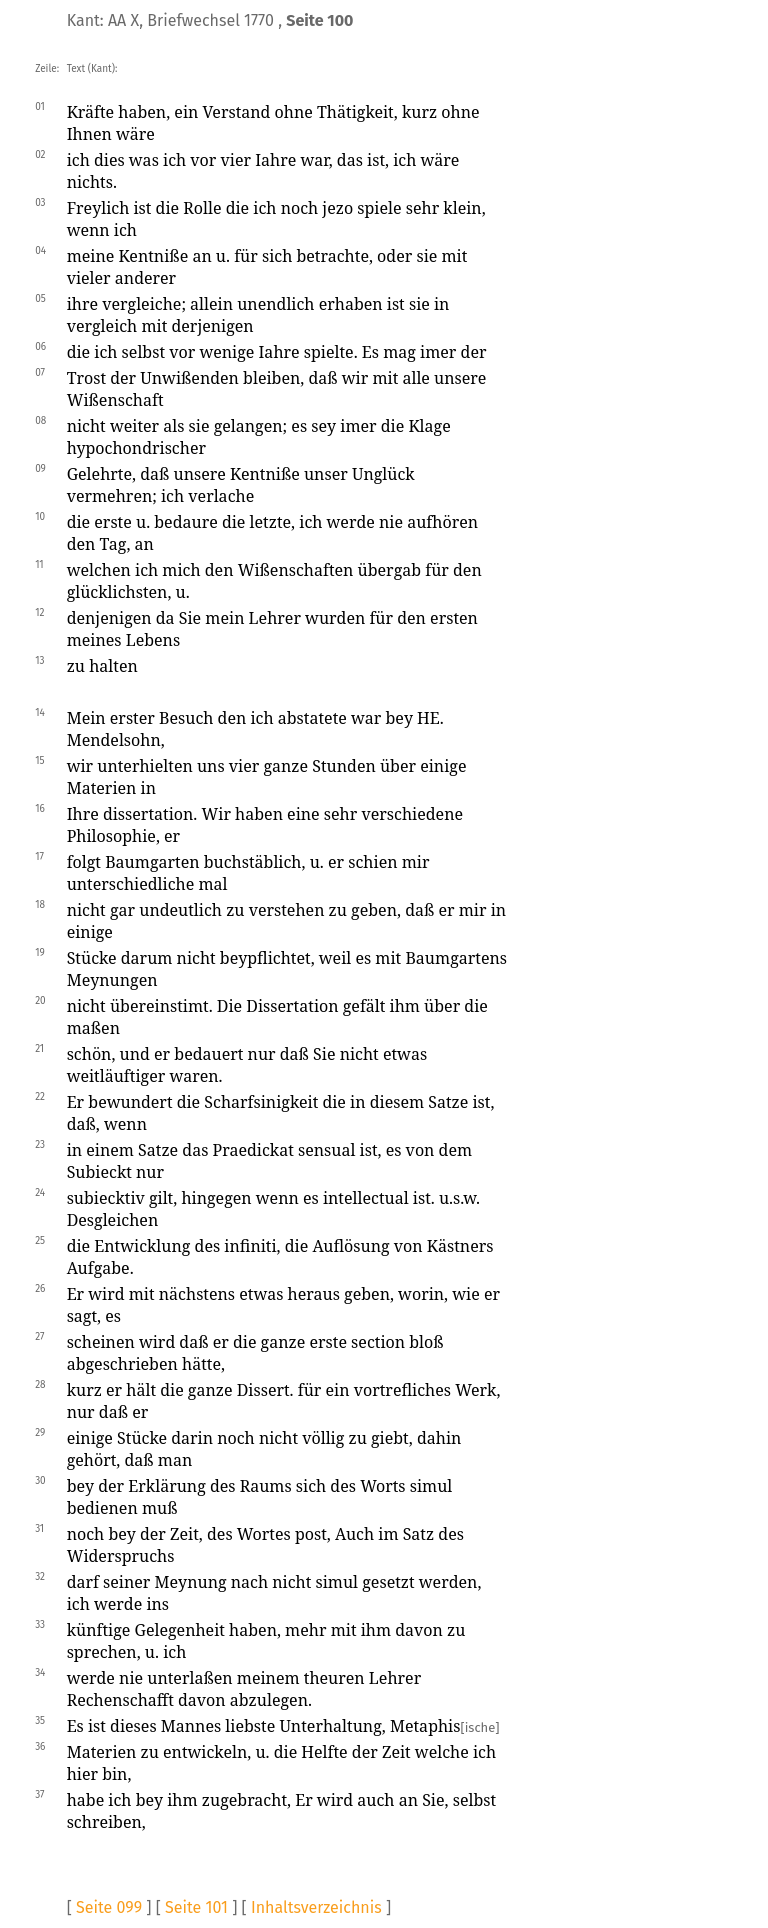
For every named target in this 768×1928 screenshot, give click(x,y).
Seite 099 (109, 1907)
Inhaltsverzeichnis (316, 1907)
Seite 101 (196, 1907)
